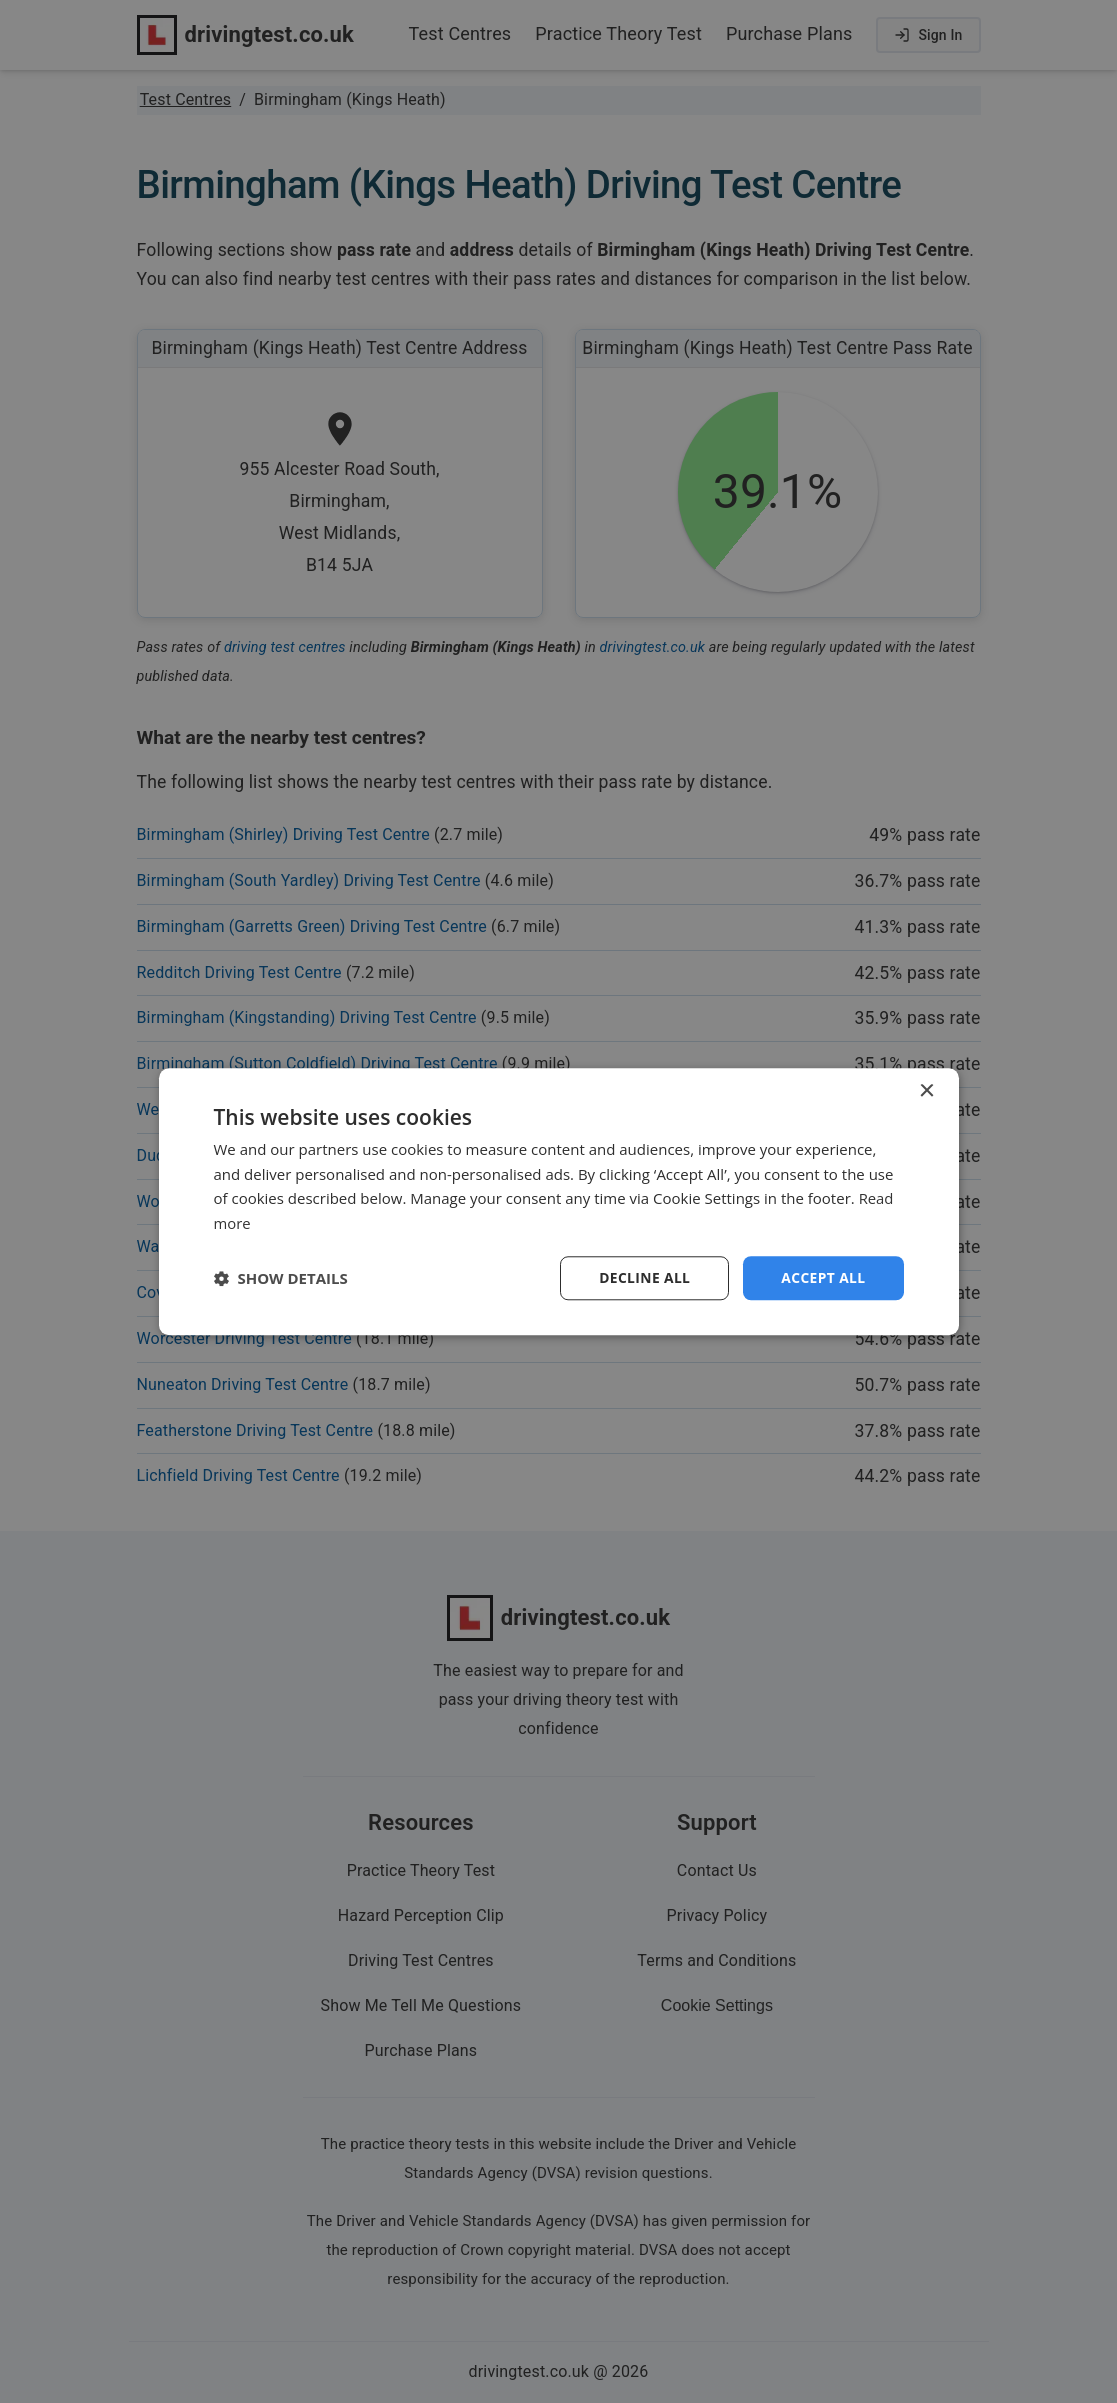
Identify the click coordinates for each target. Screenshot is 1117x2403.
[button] (281, 1278)
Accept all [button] (822, 1277)
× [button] (926, 1090)
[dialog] (559, 1201)
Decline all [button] (643, 1277)
